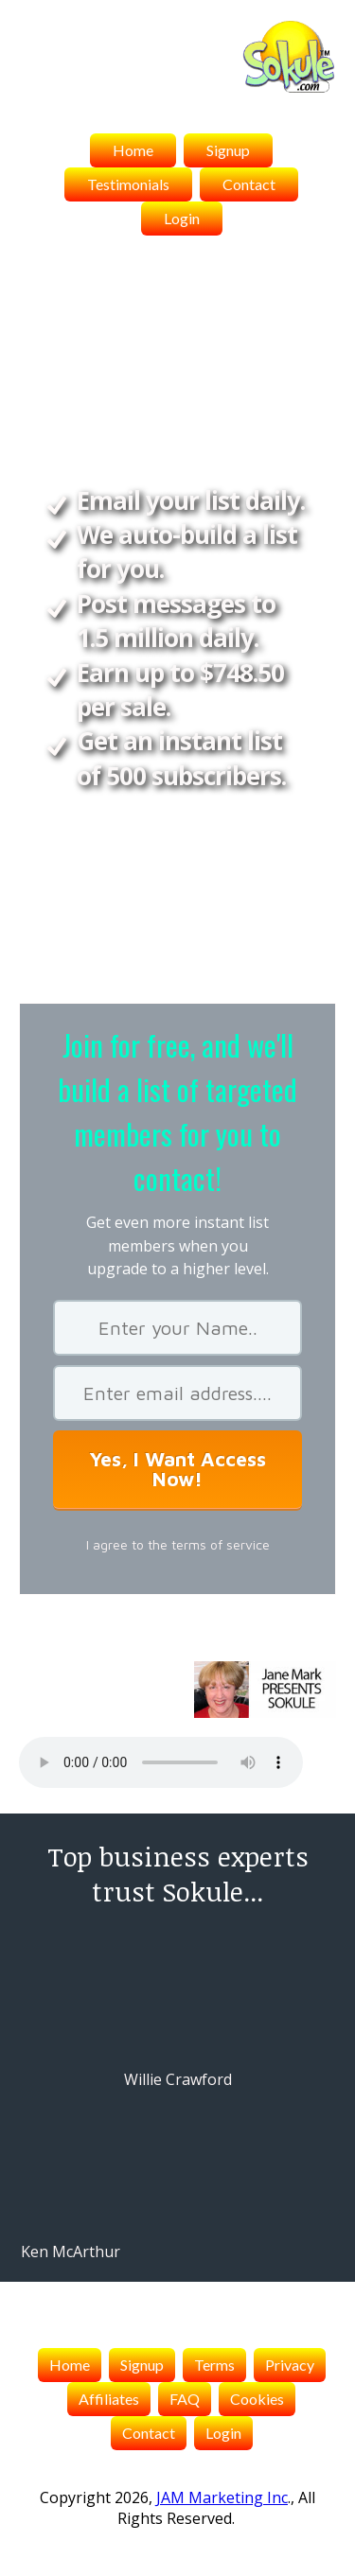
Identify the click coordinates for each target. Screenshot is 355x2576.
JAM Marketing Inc (222, 2497)
